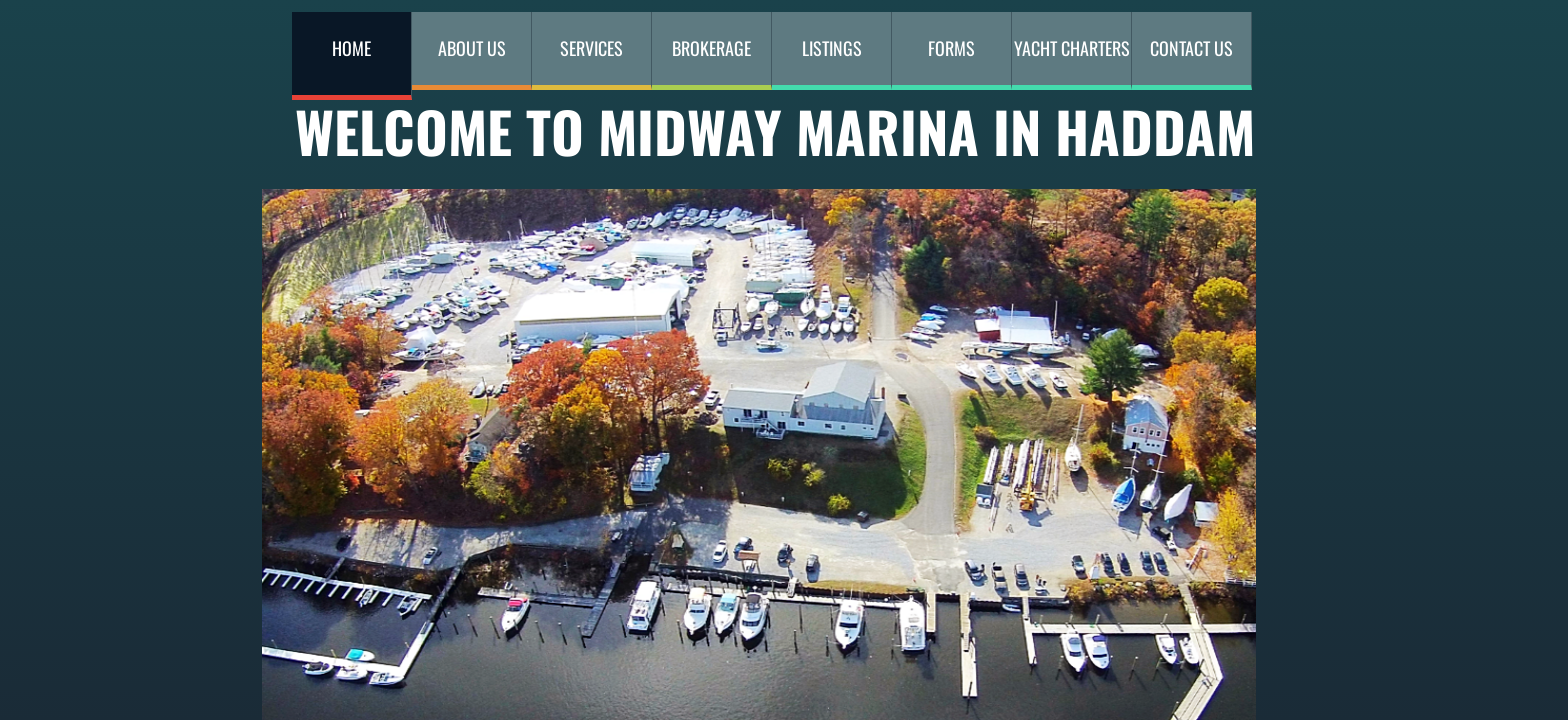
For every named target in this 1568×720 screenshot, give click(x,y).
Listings (832, 48)
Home (351, 48)
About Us (472, 48)
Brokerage (711, 48)
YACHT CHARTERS (1072, 48)
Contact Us (1191, 48)
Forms (951, 48)
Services (591, 48)
